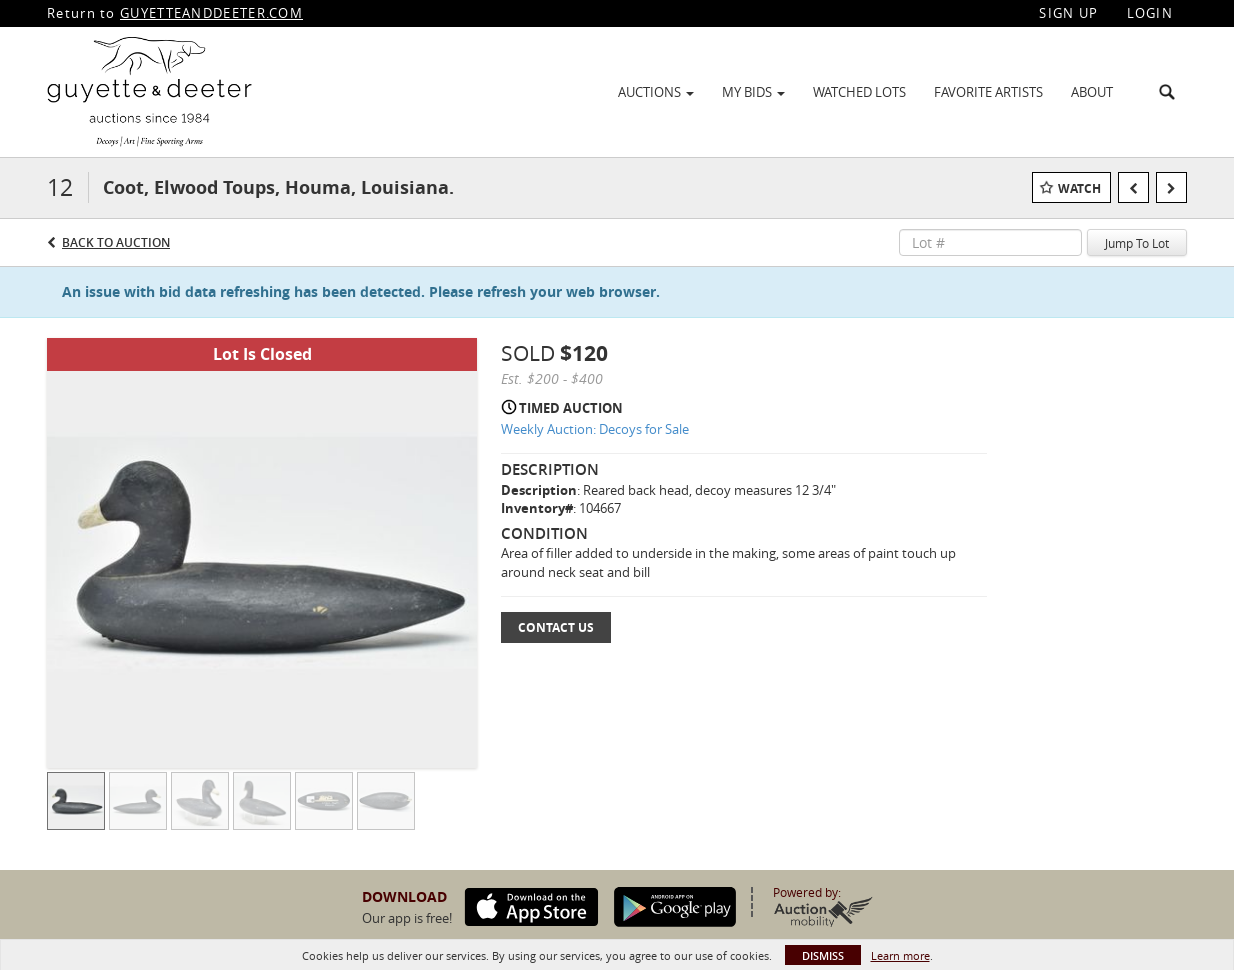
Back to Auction (116, 242)
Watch (1079, 188)
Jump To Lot (1137, 243)
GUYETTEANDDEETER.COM (211, 13)
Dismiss (823, 955)
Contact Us (556, 627)
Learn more (900, 955)
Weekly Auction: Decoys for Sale (595, 429)
